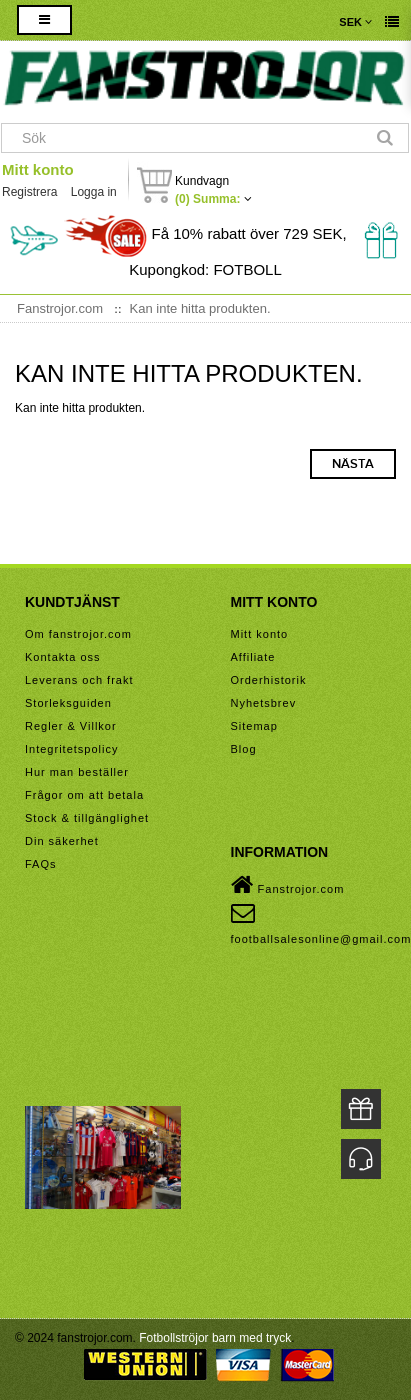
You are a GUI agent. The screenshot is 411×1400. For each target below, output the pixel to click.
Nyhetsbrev (264, 703)
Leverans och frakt (79, 680)
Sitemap (254, 726)
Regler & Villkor (71, 726)
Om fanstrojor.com (78, 634)
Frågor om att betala (84, 795)
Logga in (94, 192)
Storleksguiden (68, 703)
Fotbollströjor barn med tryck (215, 1338)
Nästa (353, 464)
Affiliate (253, 657)
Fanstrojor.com (288, 885)
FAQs (41, 864)
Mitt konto (38, 169)
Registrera (29, 192)
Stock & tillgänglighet (87, 818)
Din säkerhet (62, 841)
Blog (244, 749)
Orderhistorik (269, 680)
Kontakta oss (63, 657)
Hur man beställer (77, 772)
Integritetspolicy (71, 749)
